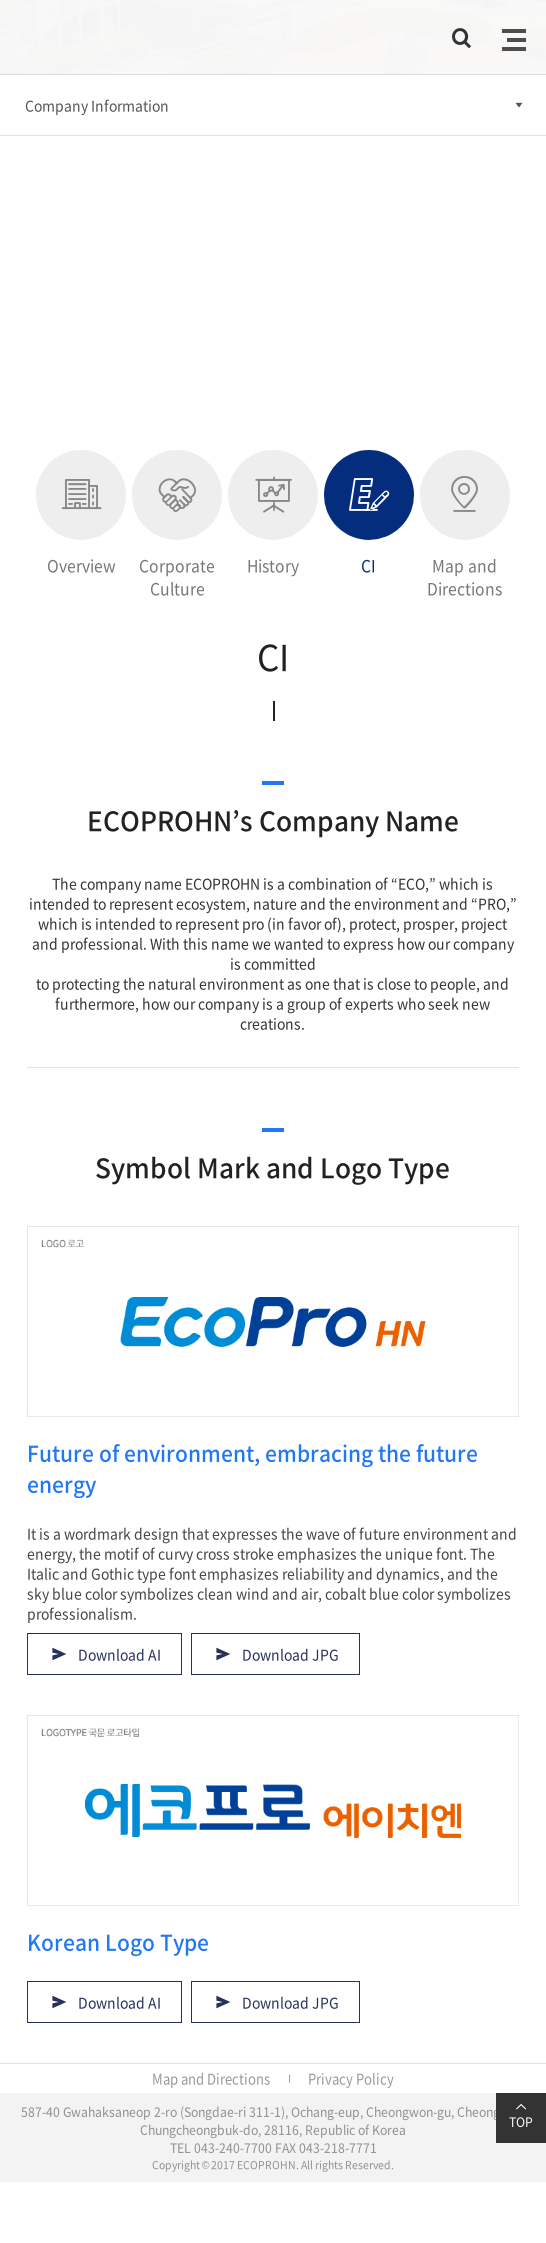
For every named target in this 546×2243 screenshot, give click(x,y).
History (273, 513)
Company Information (97, 105)
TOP (521, 2116)
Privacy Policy (351, 2078)
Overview (81, 513)
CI (369, 513)
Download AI (119, 1654)
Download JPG (290, 1654)
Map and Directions (465, 525)
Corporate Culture (177, 525)
